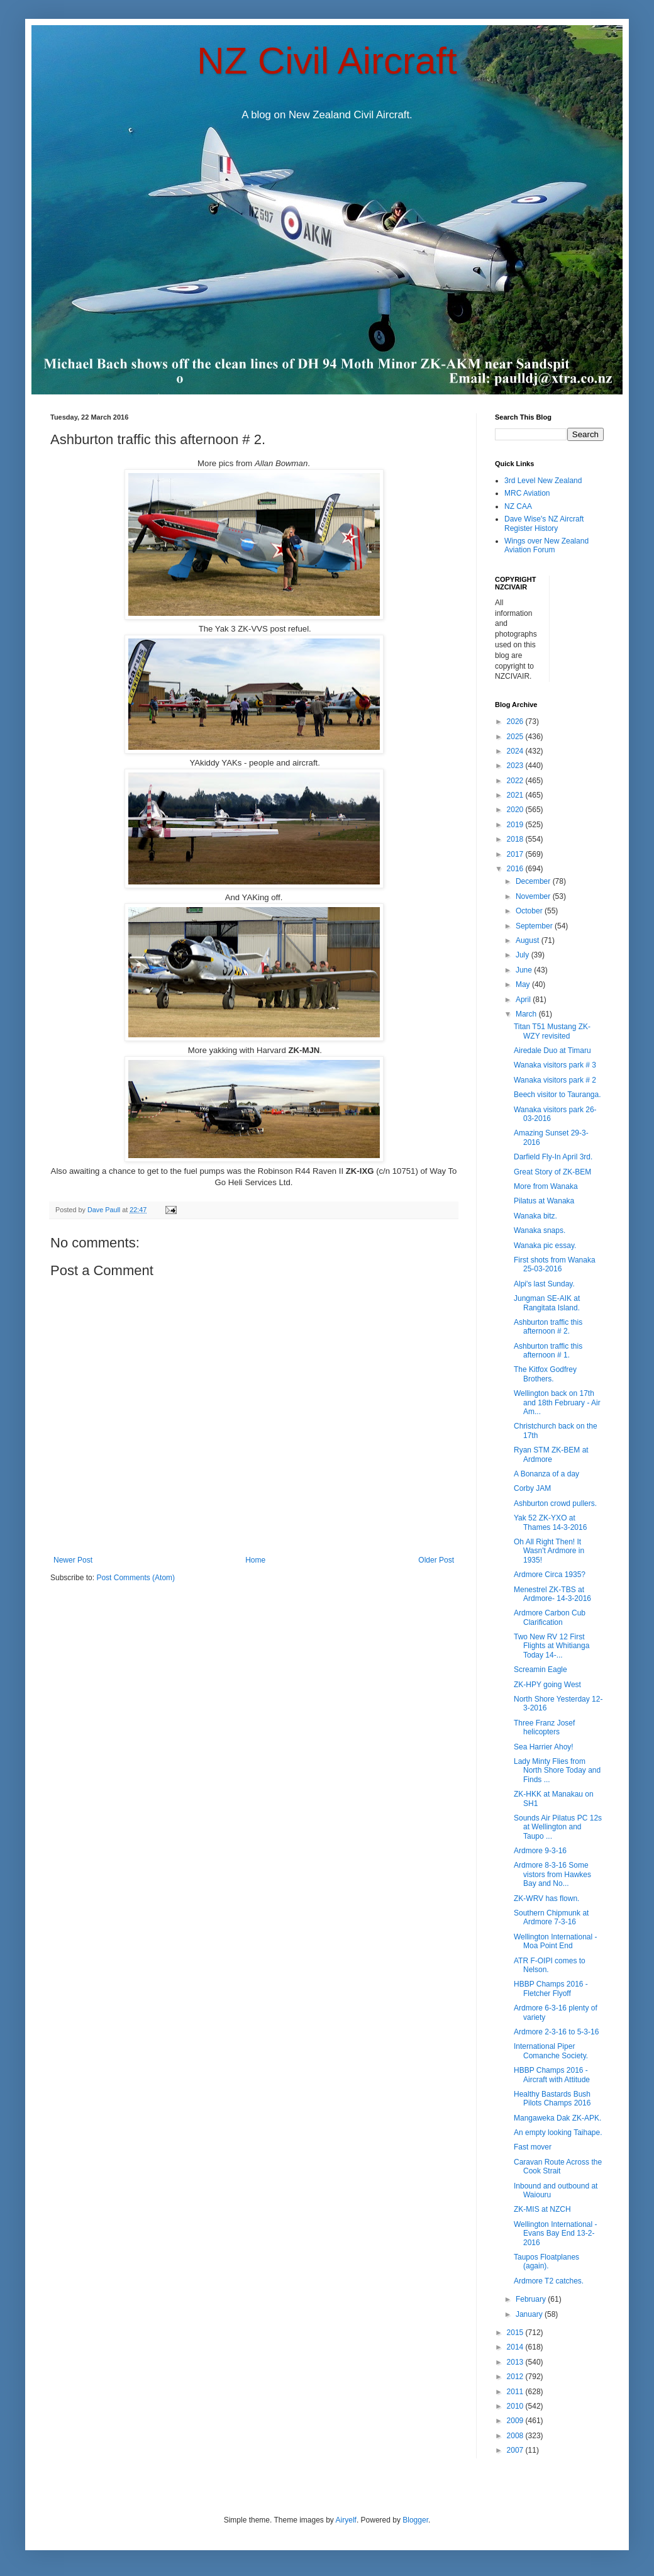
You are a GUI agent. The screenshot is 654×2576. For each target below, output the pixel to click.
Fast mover (532, 2147)
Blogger (415, 2520)
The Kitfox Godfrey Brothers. (545, 1374)
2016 (516, 868)
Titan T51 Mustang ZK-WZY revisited (552, 1031)
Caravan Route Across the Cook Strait (558, 2166)
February (532, 2299)
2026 (516, 721)
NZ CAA (518, 506)
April (524, 999)
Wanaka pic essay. (545, 1245)
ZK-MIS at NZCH (542, 2209)
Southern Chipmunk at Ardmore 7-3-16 (551, 1917)
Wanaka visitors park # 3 (555, 1065)
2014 (516, 2347)
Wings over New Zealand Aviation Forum (546, 545)
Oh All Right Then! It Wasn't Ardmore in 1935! (549, 1550)
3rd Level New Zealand (543, 480)
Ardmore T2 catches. (549, 2281)
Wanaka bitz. (535, 1216)
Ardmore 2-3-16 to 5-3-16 (556, 2031)
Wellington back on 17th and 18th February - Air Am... (557, 1402)
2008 (516, 2435)
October (530, 910)
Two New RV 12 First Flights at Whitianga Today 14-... (551, 1645)
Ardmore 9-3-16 (540, 1850)
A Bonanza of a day (546, 1473)
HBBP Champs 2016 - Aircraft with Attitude (552, 2074)
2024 (516, 751)
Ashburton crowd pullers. (555, 1503)
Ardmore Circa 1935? (549, 1574)
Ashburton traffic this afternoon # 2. (548, 1326)
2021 (516, 795)
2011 (516, 2391)
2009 (516, 2420)
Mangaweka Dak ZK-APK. (557, 2118)
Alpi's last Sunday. (544, 1284)
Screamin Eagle (540, 1669)
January (530, 2314)
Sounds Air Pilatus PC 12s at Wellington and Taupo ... (558, 1827)
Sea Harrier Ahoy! (544, 1746)
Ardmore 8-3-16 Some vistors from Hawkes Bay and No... (552, 1874)
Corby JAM (532, 1488)
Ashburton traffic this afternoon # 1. (548, 1350)
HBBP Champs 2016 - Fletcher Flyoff (551, 1988)
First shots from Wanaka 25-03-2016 (555, 1264)
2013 (516, 2362)
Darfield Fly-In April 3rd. (553, 1156)
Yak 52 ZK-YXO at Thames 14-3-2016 (550, 1522)
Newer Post (72, 1560)
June (525, 970)
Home (255, 1560)
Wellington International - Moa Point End (555, 1941)
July (523, 955)
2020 (516, 809)
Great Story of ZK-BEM (552, 1172)
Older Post (436, 1560)
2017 (516, 854)
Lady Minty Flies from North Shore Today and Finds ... (557, 1770)
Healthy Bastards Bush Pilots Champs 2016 (552, 2098)
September (535, 926)
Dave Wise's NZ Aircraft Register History (544, 523)
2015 (516, 2332)
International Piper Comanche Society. (551, 2051)
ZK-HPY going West (547, 1684)
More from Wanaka (546, 1186)
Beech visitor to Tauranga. (557, 1094)
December (534, 881)
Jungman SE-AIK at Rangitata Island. (547, 1303)
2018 (516, 839)
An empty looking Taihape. (558, 2132)
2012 (516, 2376)
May (524, 984)
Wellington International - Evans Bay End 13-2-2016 (555, 2233)
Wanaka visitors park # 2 (555, 1080)
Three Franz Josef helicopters (544, 1727)
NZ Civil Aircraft (327, 61)
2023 (516, 765)
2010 (516, 2406)
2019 (516, 824)
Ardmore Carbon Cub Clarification (549, 1617)
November (534, 896)
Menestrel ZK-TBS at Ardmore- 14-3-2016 (552, 1594)
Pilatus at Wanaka (544, 1200)
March (527, 1014)
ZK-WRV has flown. (546, 1898)
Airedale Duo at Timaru (552, 1050)
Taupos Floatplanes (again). (546, 2261)
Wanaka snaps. (539, 1230)
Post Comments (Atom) (135, 1577)
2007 (516, 2450)
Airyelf (346, 2520)
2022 (516, 780)
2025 (516, 736)
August (528, 940)
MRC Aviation (527, 493)
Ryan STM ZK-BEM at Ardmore (551, 1454)
